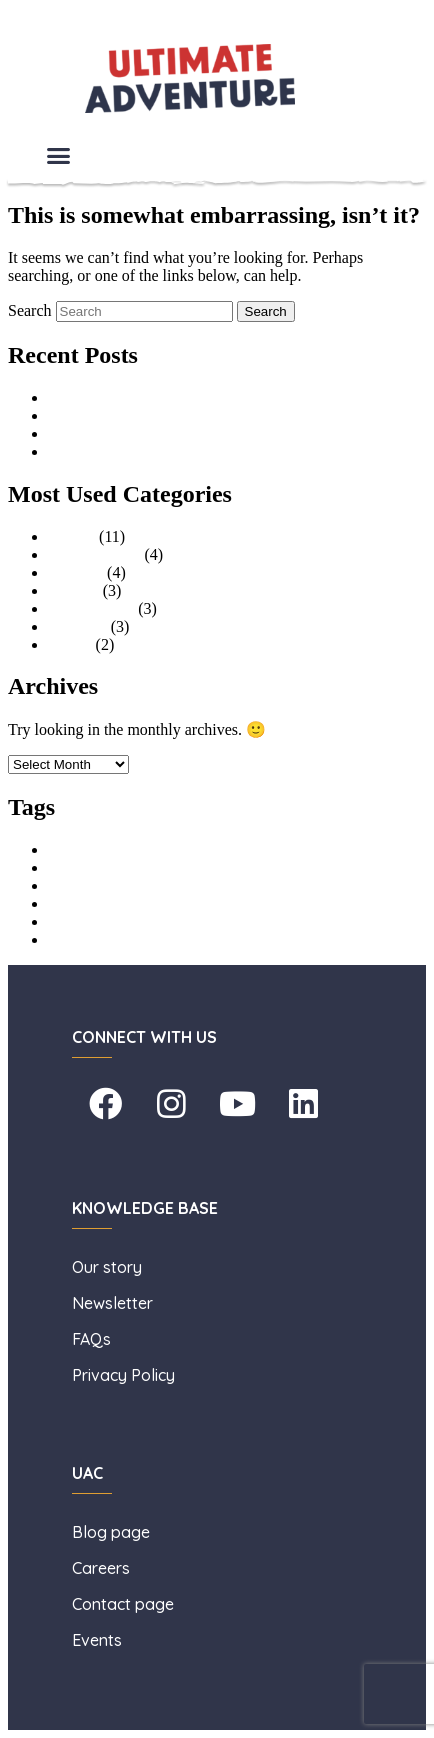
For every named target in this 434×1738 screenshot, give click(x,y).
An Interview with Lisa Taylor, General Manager (204, 397)
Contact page (123, 1604)
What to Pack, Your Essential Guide (163, 451)
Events (70, 644)
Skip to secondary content (91, 34)
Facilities (77, 626)
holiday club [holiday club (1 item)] (74, 905)
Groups (71, 536)
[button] (59, 156)
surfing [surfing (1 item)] (63, 941)
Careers (103, 1568)
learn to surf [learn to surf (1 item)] (74, 923)
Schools (73, 590)
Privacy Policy (123, 1375)
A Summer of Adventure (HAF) (150, 415)
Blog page (111, 1532)
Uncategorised (94, 554)
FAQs (91, 1339)
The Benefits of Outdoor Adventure (162, 433)
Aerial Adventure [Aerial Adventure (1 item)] (85, 851)
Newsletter (114, 1303)
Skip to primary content (84, 16)
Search (30, 310)
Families (75, 572)
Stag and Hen (91, 608)
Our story (109, 1267)
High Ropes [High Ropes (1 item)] (73, 887)
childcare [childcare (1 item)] (67, 869)
